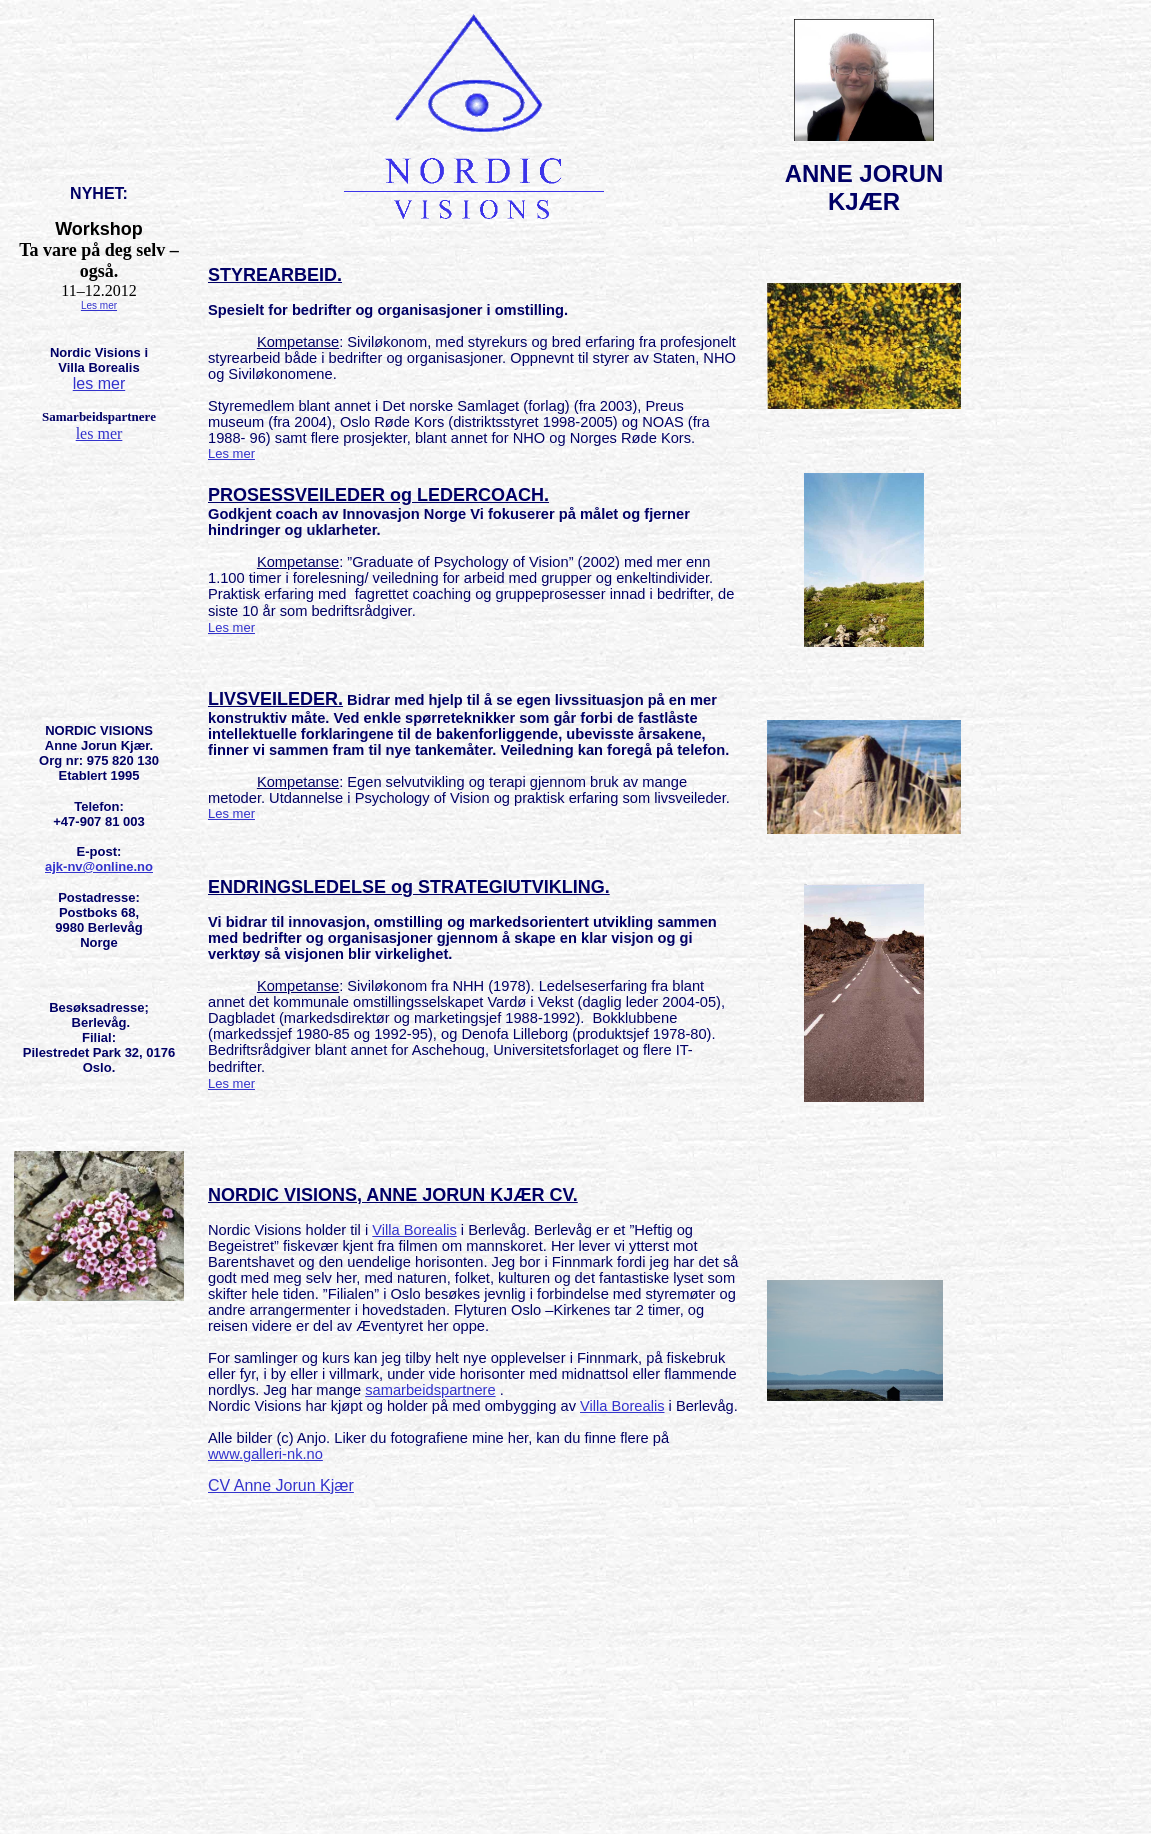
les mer (99, 383)
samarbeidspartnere (430, 1390)
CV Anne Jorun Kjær (281, 1485)
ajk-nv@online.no (99, 866)
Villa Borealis (414, 1230)
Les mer (99, 305)
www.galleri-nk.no (265, 1454)
